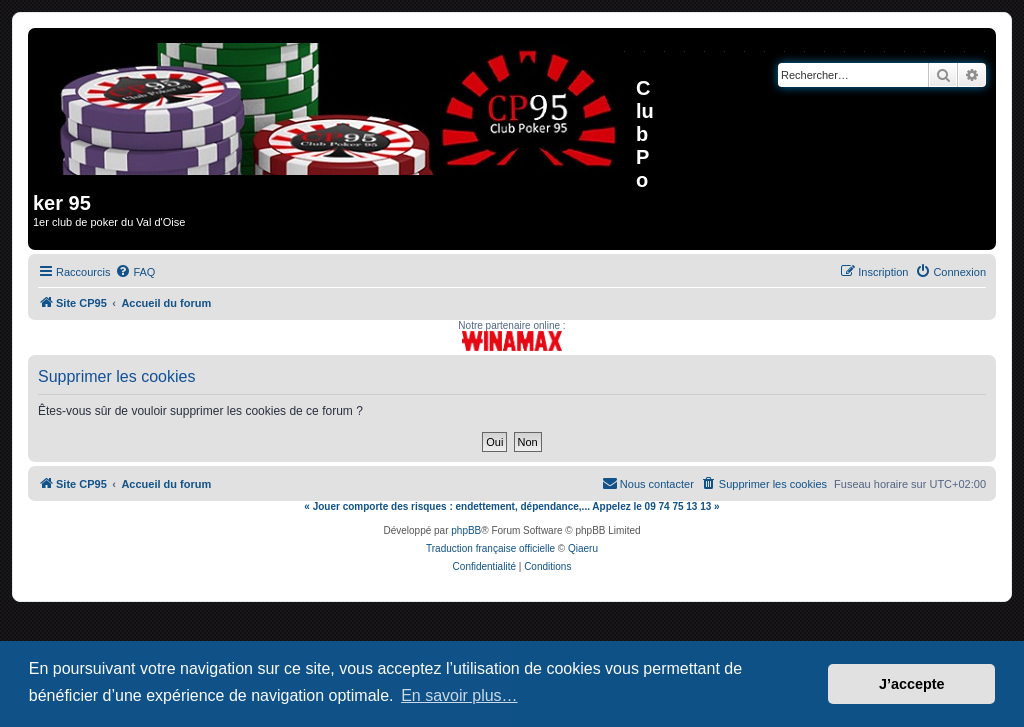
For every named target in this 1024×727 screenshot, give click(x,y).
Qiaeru (583, 548)
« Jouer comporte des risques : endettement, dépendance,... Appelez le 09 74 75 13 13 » (511, 506)
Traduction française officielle (490, 548)
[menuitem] (135, 272)
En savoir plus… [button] (459, 695)
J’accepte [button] (912, 684)
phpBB (466, 530)
